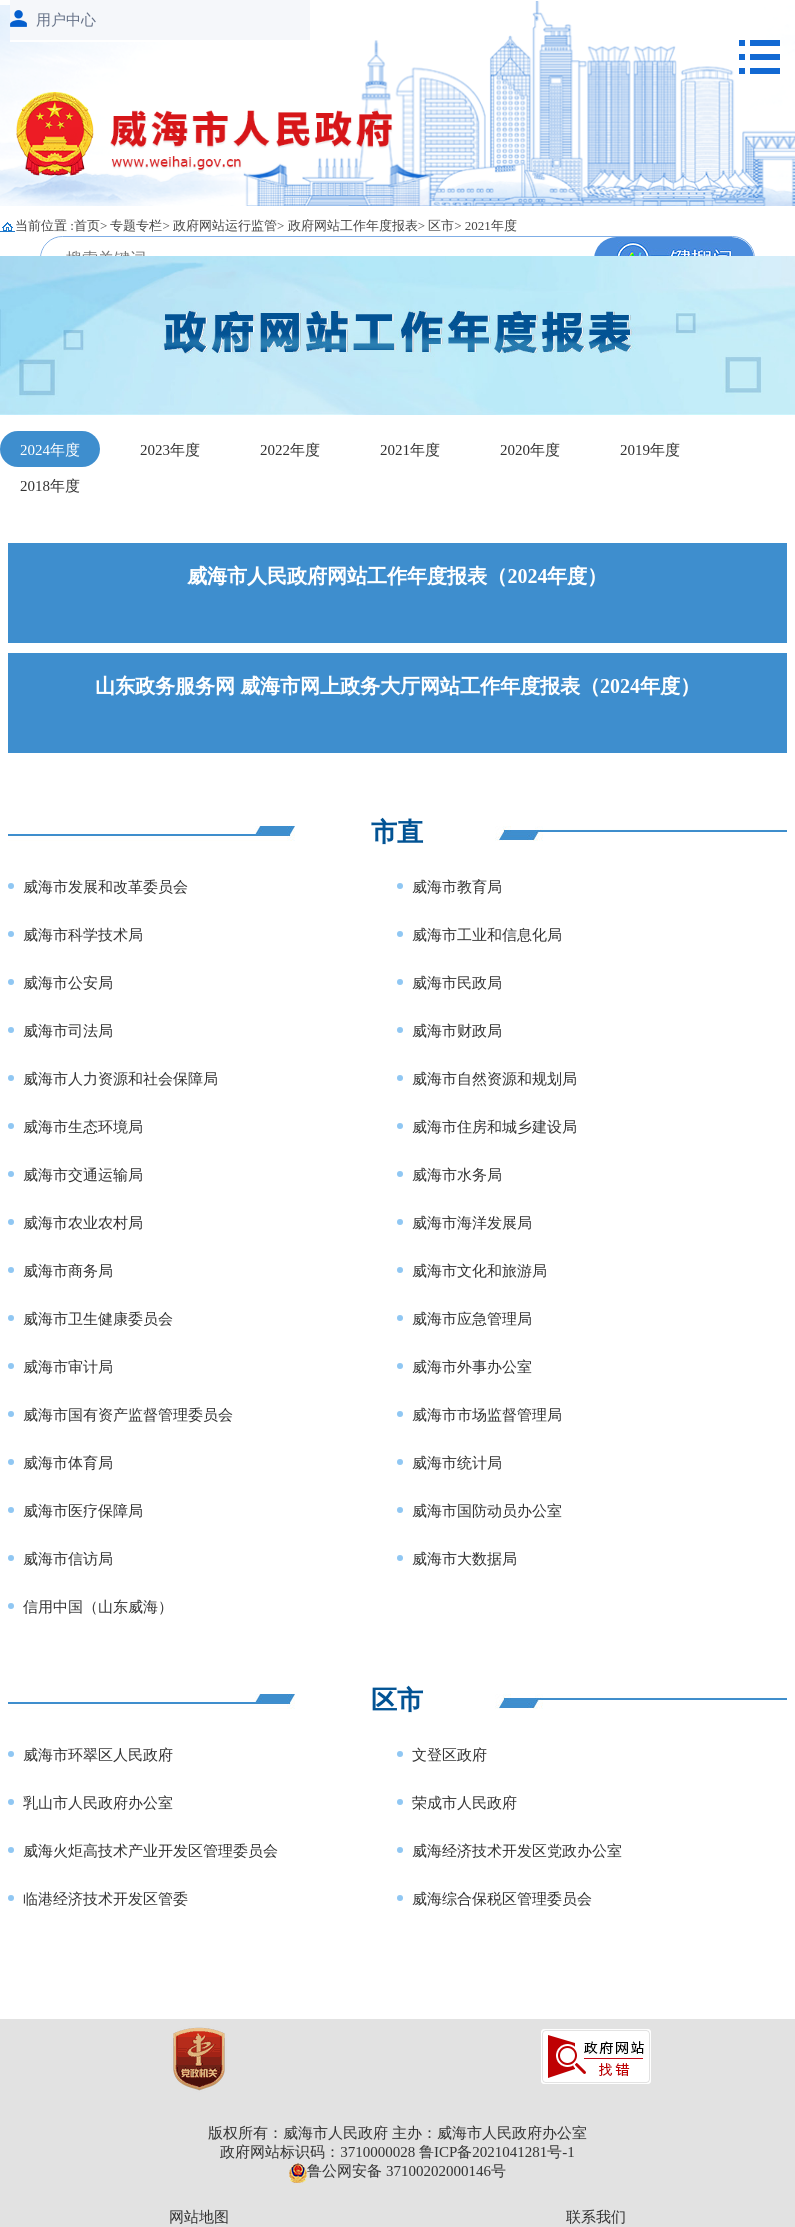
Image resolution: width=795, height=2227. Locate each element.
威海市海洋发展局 (472, 1223)
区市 (441, 225)
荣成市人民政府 (464, 1803)
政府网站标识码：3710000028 (317, 2152)
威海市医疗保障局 (83, 1511)
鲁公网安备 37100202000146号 (397, 2171)
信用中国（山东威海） (98, 1607)
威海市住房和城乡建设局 (494, 1127)
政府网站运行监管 (225, 225)
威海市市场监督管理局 (487, 1415)
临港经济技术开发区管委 (105, 1899)
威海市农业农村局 (83, 1223)
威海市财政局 (457, 1031)
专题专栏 (136, 225)
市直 (397, 832)
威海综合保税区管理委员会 (502, 1899)
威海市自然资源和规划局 (494, 1079)
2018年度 (50, 486)
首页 (87, 225)
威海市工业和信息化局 (487, 935)
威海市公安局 (68, 983)
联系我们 (596, 2217)
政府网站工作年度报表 (353, 225)
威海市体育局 (68, 1463)
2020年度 (530, 450)
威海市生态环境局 (83, 1127)
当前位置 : (44, 225)
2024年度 (50, 450)
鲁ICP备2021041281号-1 (497, 2152)
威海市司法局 (68, 1031)
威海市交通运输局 (83, 1175)
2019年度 (650, 450)
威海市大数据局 (464, 1559)
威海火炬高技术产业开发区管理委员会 (150, 1851)
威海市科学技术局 (83, 935)
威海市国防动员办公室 (487, 1511)
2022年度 (290, 450)
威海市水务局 (457, 1175)
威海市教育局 (457, 887)
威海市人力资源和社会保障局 (120, 1079)
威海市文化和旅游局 (479, 1271)
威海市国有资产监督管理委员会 (128, 1415)
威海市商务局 (68, 1271)
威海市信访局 (68, 1559)
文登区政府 (449, 1755)
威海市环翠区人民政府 (98, 1755)
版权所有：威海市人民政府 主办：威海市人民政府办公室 (397, 2133)
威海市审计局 (68, 1367)
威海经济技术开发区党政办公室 (517, 1851)
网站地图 (199, 2217)
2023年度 (170, 450)
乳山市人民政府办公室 (98, 1803)
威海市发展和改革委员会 (105, 887)
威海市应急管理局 (472, 1319)
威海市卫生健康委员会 (98, 1319)
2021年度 (491, 225)
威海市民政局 (457, 983)
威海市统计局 (457, 1463)
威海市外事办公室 (472, 1367)
